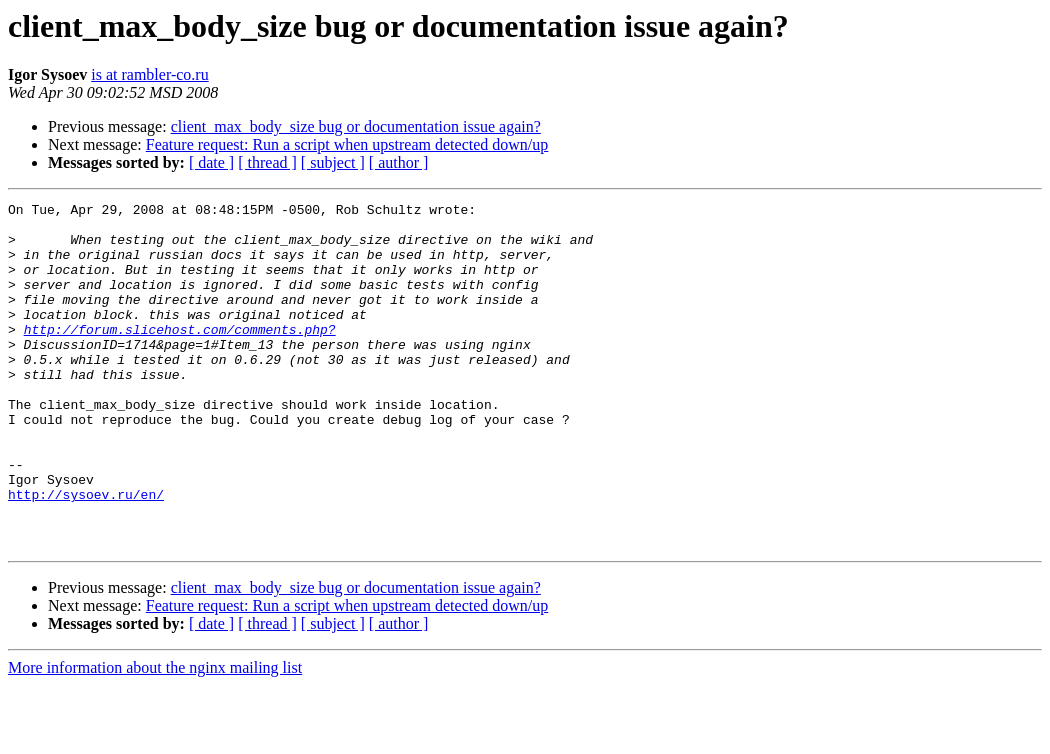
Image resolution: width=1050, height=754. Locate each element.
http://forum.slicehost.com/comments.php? (180, 356)
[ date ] (211, 162)
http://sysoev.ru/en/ (86, 554)
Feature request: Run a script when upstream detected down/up (347, 144)
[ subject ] (333, 162)
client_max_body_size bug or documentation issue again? (356, 126)
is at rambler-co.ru (149, 74)
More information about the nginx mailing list (155, 736)
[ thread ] (267, 162)
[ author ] (399, 162)
